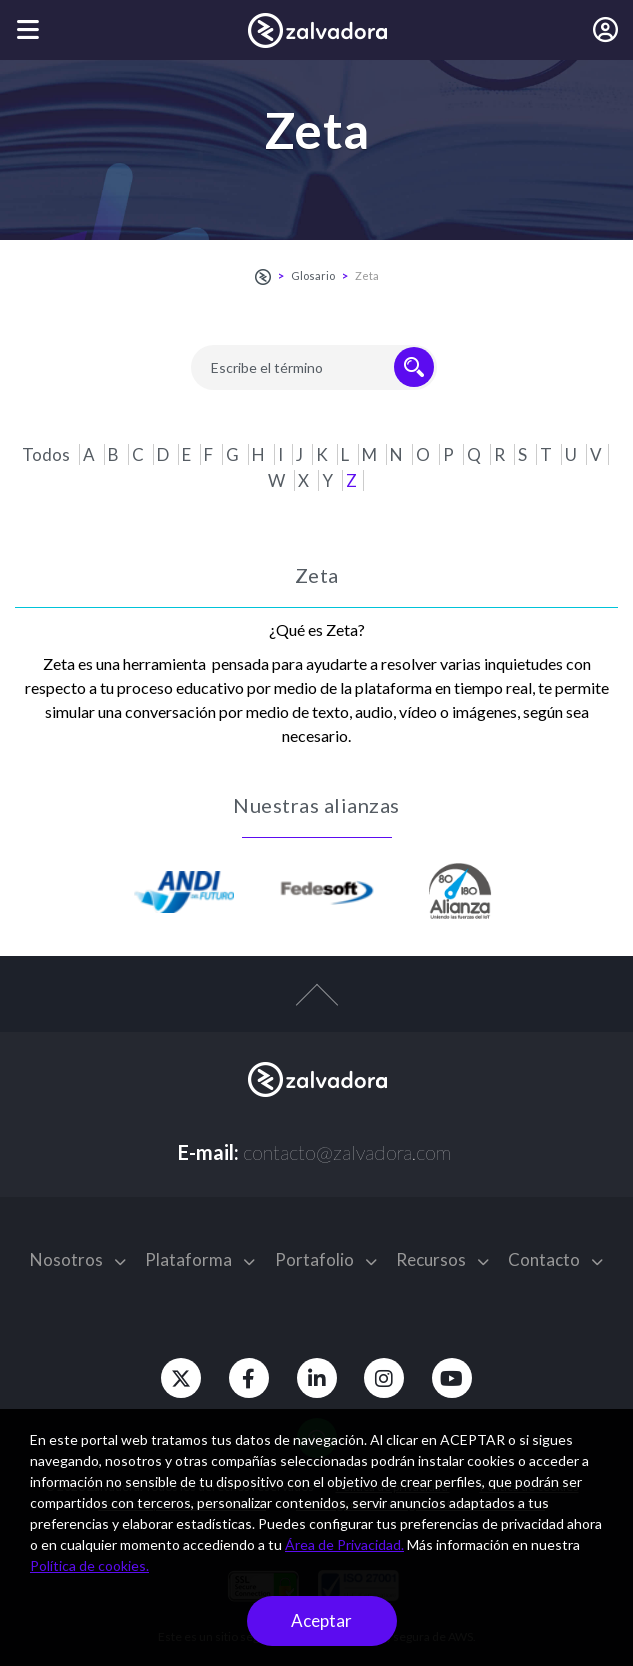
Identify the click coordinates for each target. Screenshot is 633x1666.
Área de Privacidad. (344, 1544)
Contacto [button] (555, 1259)
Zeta (367, 275)
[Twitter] (177, 1378)
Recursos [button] (442, 1259)
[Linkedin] (317, 1378)
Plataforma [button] (200, 1259)
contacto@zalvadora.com (347, 1152)
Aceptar (321, 1620)
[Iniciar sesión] (605, 30)
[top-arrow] (316, 1005)
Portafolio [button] (326, 1259)
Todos (47, 454)
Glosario (313, 275)
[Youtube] (457, 1378)
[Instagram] (387, 1378)
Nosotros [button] (78, 1259)
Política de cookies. (89, 1565)
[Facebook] (247, 1378)
